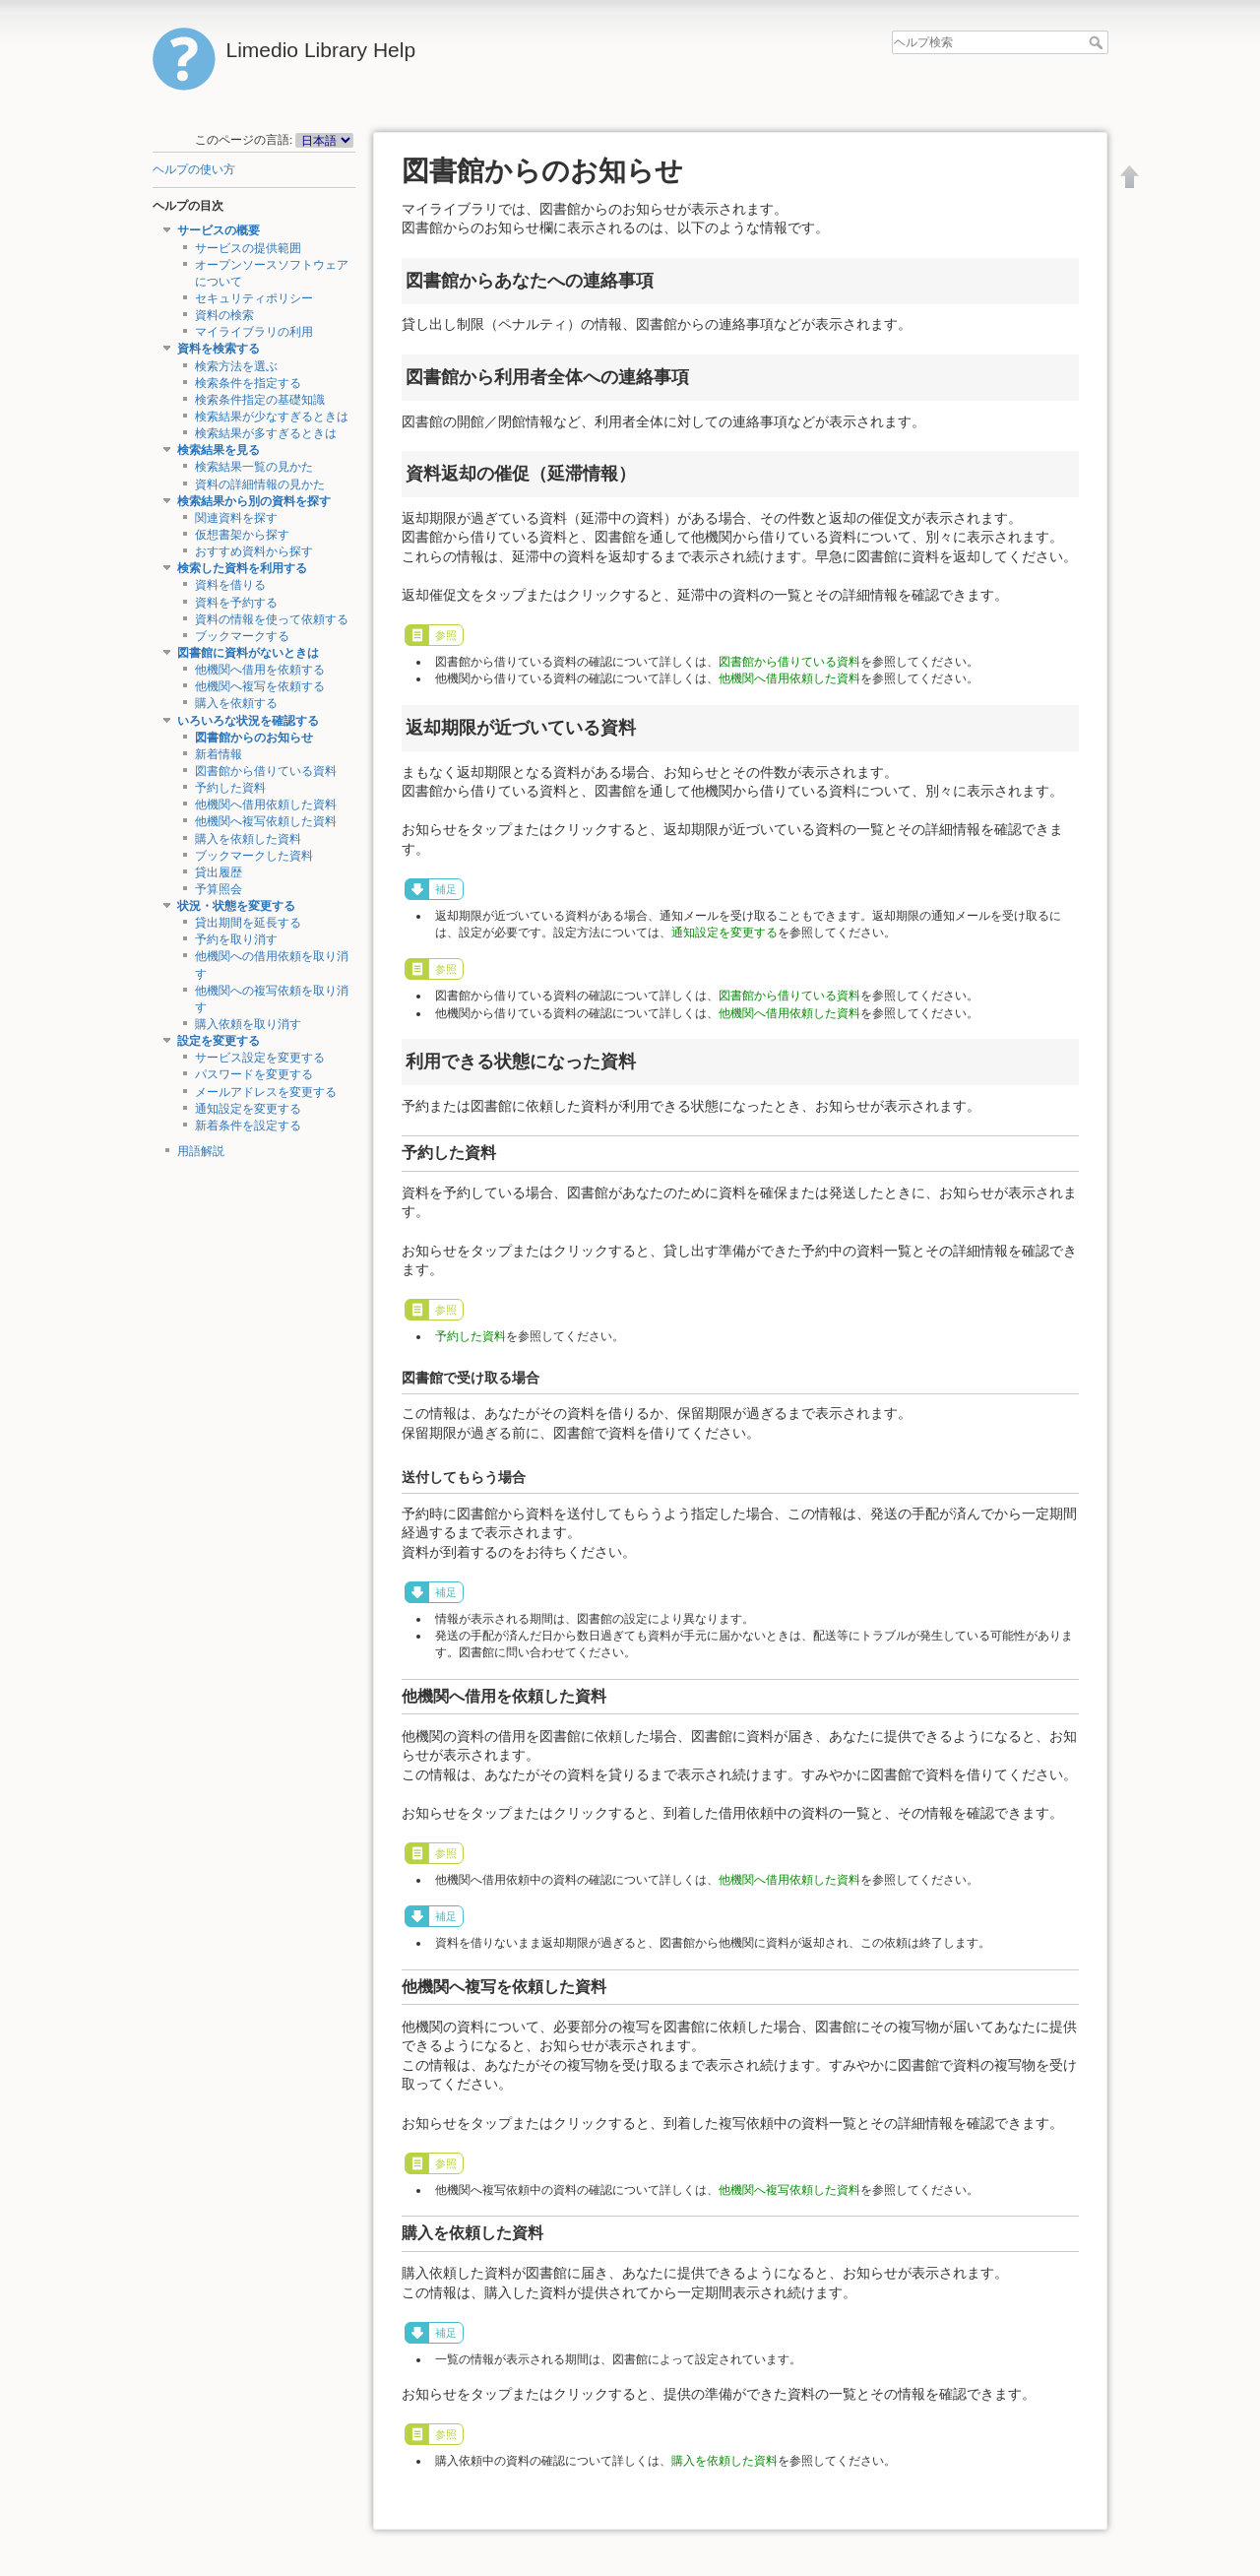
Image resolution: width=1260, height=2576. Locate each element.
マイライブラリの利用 (254, 332)
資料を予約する (236, 603)
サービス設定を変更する (260, 1057)
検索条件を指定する (248, 383)
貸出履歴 (218, 872)
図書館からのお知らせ (254, 737)
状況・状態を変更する (236, 906)
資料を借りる (230, 585)
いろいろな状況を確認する (248, 721)
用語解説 (200, 1151)
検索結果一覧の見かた (254, 467)
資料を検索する (218, 348)
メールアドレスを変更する (266, 1092)
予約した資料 (230, 788)
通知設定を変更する (248, 1109)
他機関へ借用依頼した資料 (266, 804)
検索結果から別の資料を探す (254, 501)
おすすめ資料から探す (254, 551)
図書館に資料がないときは (248, 653)
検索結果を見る (218, 450)
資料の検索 (224, 315)
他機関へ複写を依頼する (260, 686)
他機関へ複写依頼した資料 (266, 821)
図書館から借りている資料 (266, 771)
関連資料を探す (236, 518)
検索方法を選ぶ (236, 366)
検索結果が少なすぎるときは (271, 416)
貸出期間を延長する (248, 923)
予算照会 (218, 889)
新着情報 (218, 754)
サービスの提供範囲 (248, 248)
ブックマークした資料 (254, 856)
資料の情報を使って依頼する (271, 619)
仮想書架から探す (242, 535)
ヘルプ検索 (1098, 42)
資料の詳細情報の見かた (260, 484)
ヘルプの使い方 (194, 169)
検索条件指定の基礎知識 (260, 400)
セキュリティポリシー (254, 298)
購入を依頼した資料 (248, 839)
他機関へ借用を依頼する (260, 669)
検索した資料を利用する (242, 568)
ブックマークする (242, 636)
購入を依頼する (236, 703)
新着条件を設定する (248, 1125)
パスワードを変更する (254, 1074)
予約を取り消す (236, 939)
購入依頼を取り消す (248, 1024)
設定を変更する (218, 1041)
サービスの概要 (218, 230)
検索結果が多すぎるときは (266, 433)
